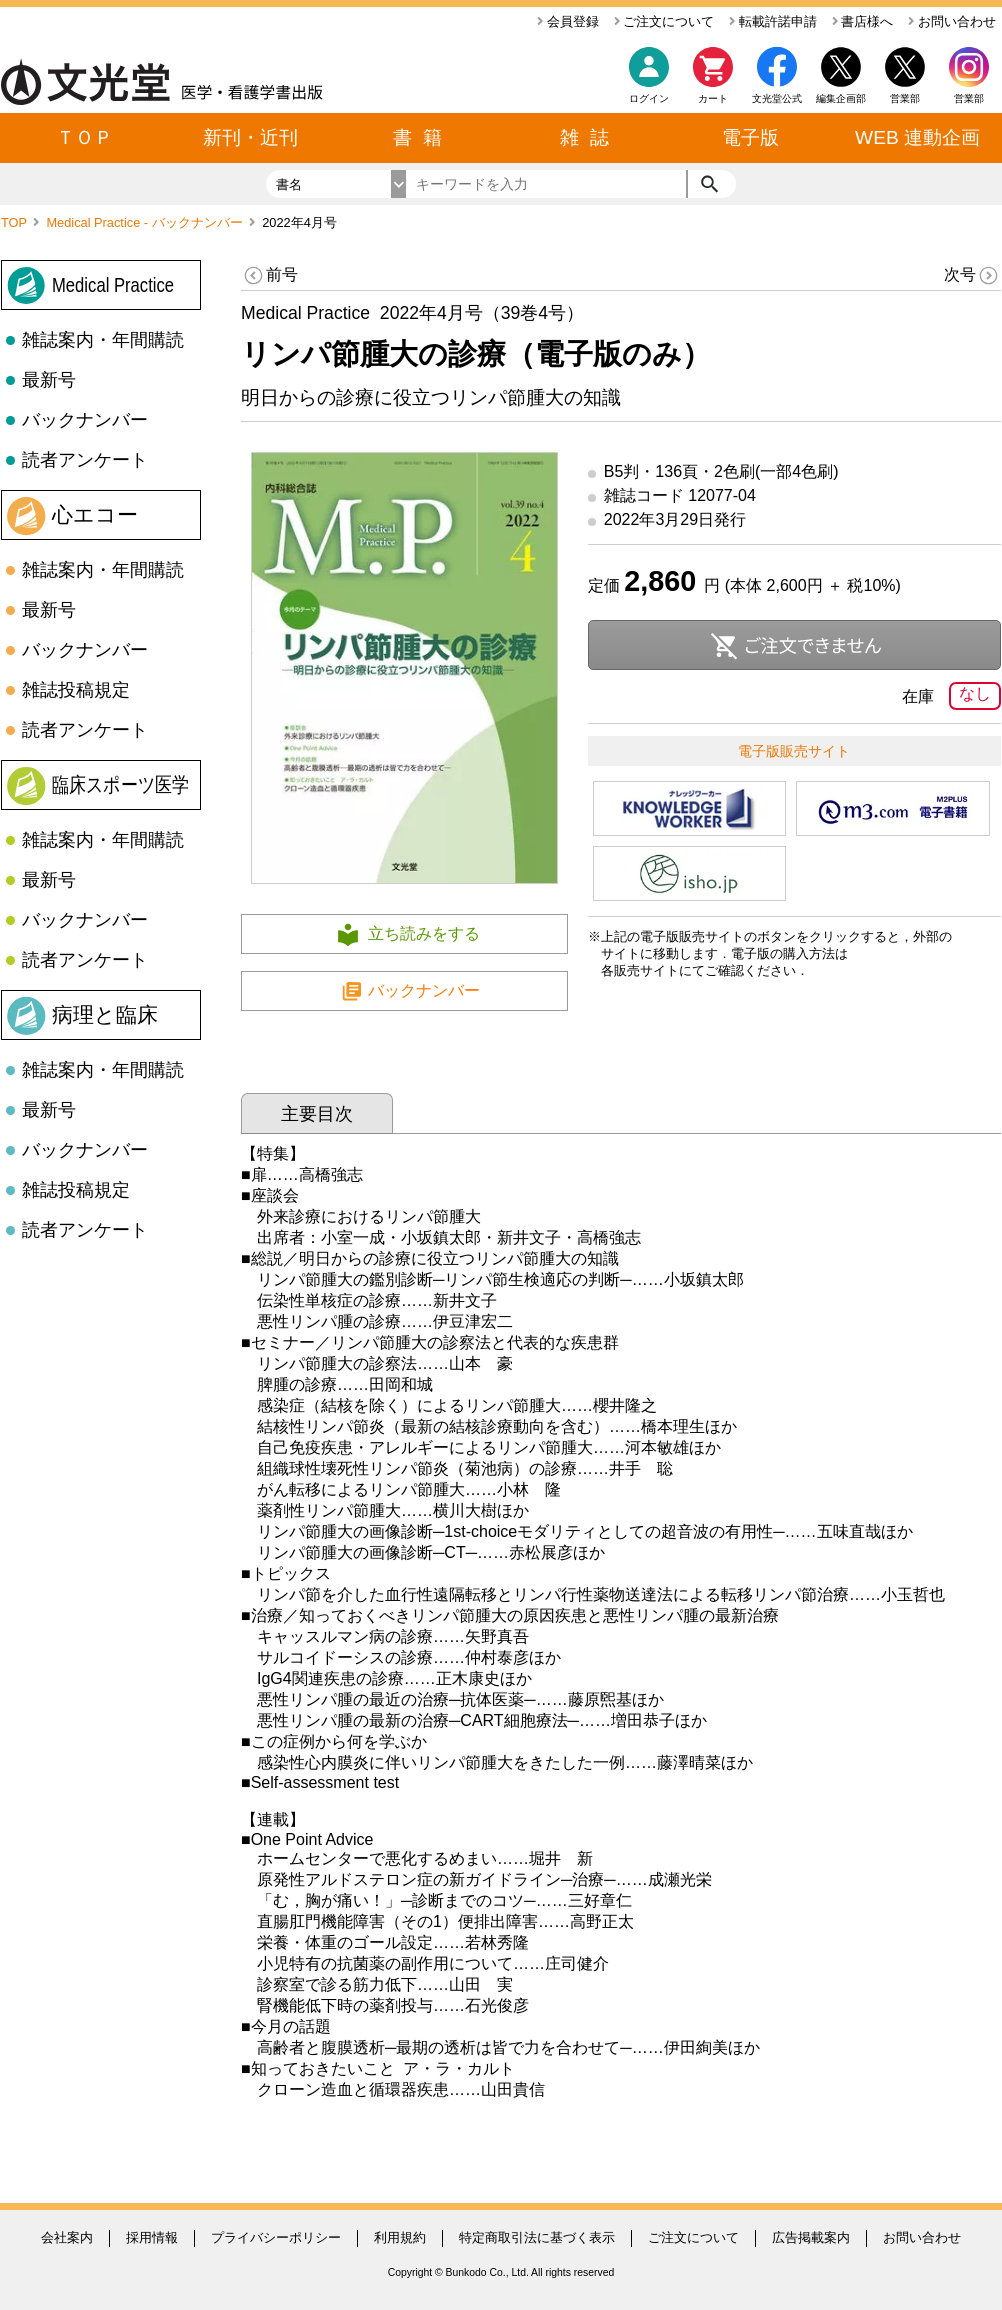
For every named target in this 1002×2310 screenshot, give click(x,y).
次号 (972, 275)
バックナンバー (85, 420)
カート (713, 80)
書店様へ (863, 21)
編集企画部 (841, 98)
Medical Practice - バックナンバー (146, 222)
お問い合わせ (952, 21)
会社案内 (67, 2237)
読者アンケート (85, 460)
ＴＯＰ (84, 137)
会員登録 (568, 21)
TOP (15, 222)
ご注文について (664, 21)
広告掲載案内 (811, 2237)
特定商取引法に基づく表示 (537, 2237)
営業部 (969, 98)
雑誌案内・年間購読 (103, 340)
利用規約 (400, 2237)
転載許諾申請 (773, 21)
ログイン (649, 98)
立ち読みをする (424, 933)
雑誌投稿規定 (76, 690)
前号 (269, 275)
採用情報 (152, 2237)
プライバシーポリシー (276, 2237)
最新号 (49, 380)
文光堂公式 (777, 98)
